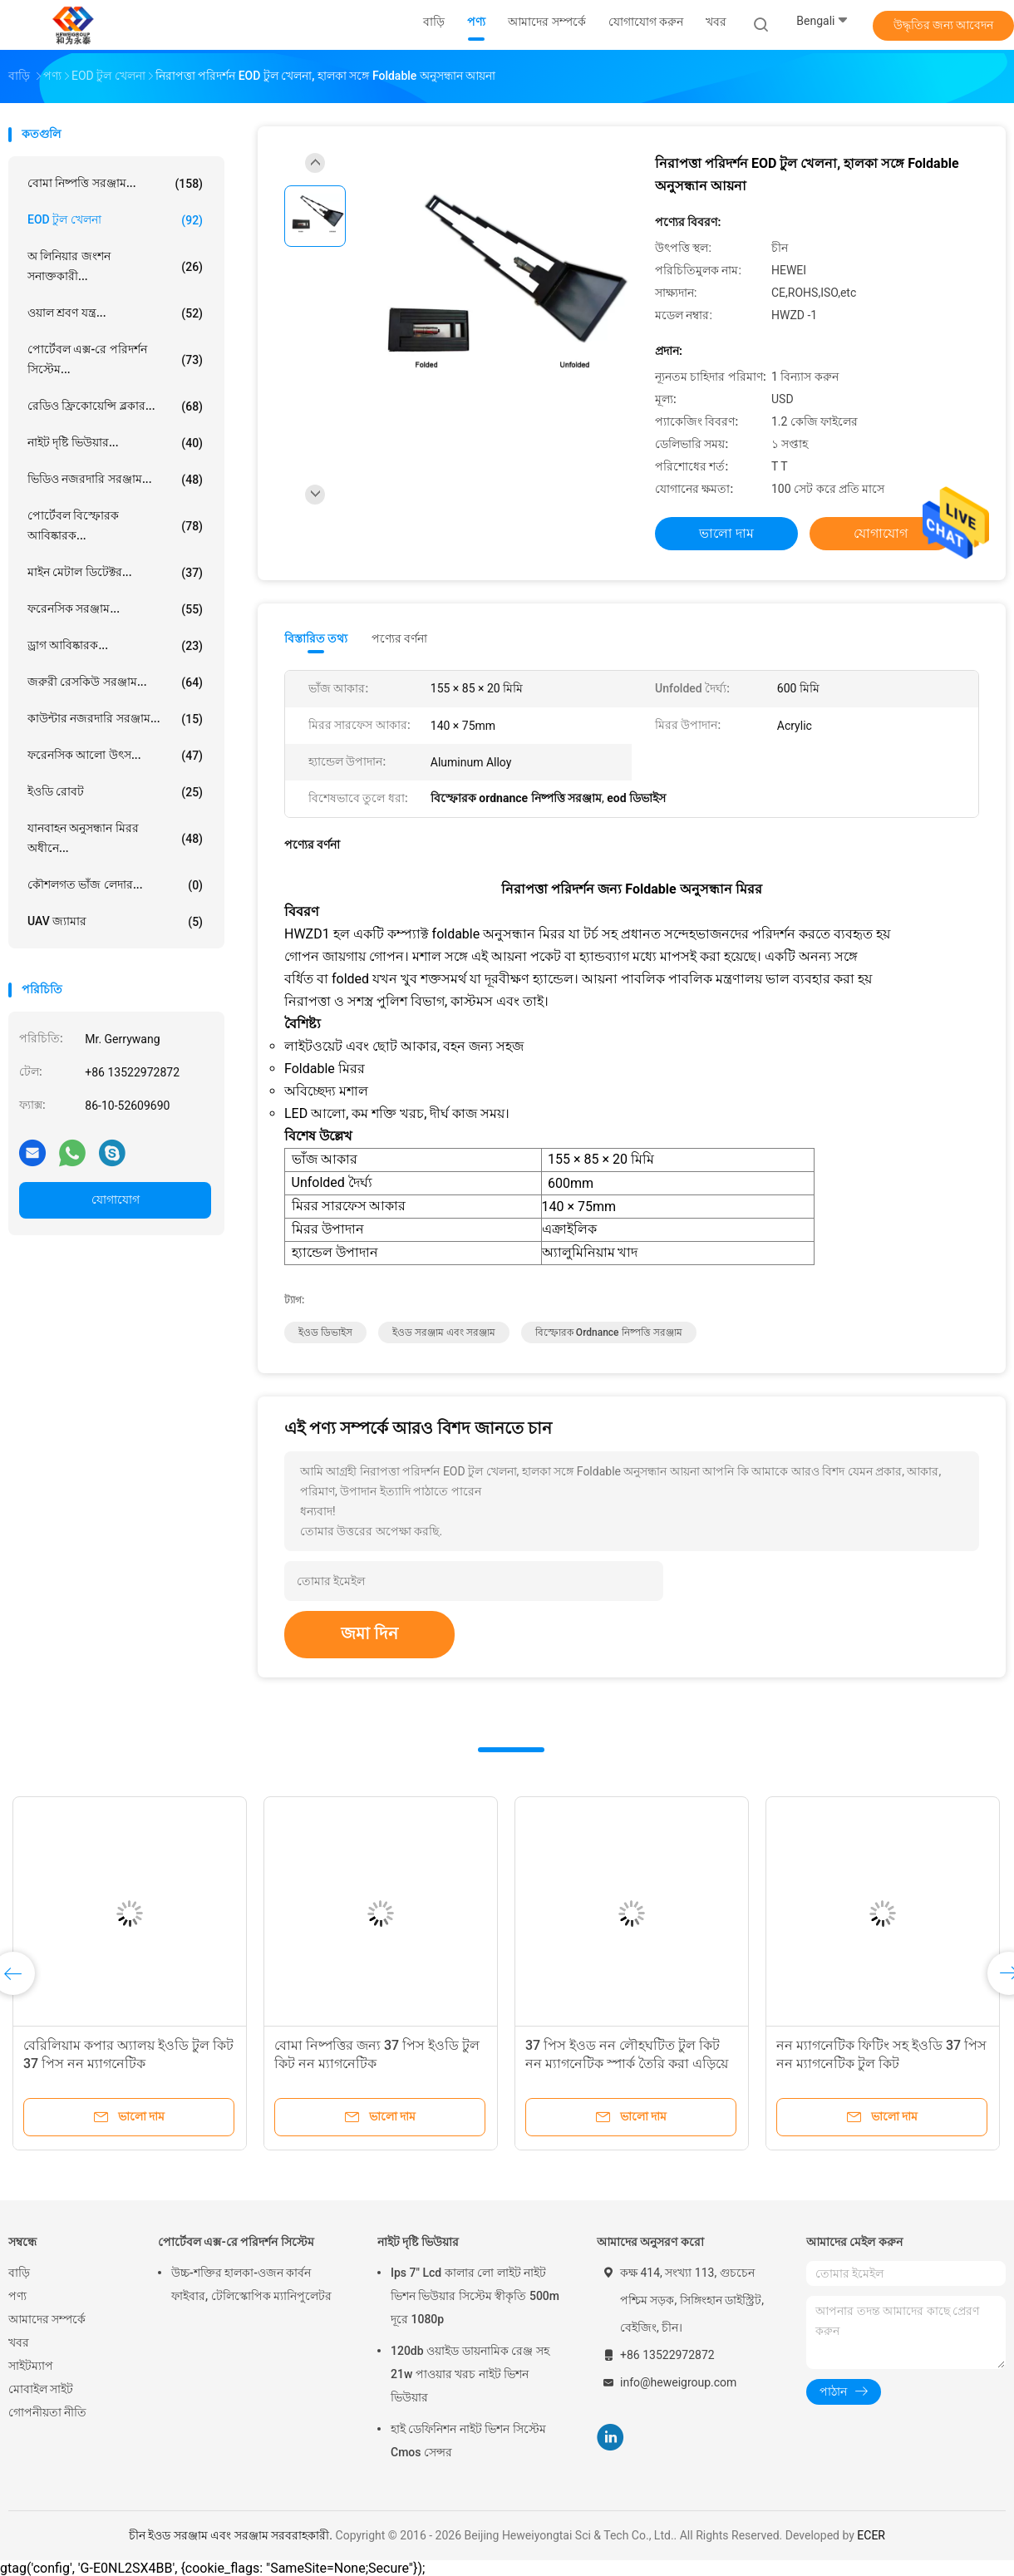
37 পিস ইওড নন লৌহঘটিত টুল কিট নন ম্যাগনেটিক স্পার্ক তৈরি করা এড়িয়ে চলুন (626, 2063)
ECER (871, 2535)
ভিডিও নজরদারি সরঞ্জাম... (115, 479)
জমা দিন (369, 1633)
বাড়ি (19, 2272)
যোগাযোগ (115, 1199)
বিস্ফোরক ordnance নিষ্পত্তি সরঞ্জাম (608, 1332)
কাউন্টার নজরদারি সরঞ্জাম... (115, 719)
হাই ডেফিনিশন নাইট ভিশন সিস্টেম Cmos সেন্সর (468, 2440)
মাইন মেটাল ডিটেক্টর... (115, 572)
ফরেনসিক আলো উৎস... (115, 755)
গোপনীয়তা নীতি (47, 2412)
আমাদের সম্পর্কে (47, 2319)
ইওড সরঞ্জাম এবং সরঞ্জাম (443, 1332)
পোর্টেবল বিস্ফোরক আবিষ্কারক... (115, 525)
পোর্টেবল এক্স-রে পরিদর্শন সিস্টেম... (115, 359)
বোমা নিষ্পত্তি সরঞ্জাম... (115, 183)
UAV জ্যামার (115, 922)
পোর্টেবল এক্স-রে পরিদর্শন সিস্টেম (236, 2241)
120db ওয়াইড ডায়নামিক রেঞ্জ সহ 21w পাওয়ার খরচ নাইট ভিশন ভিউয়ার (470, 2374)
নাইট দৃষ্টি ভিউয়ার (418, 2241)
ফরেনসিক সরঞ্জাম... (115, 609)
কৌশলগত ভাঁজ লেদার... (115, 885)
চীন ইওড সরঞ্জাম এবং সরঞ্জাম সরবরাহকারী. (232, 2535)
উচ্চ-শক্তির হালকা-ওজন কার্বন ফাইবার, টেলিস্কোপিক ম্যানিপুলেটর (251, 2284)
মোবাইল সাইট (40, 2389)
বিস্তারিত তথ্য (316, 638)
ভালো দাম (726, 533)
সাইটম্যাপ (30, 2365)
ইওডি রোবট (115, 792)
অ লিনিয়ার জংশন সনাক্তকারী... (115, 266)
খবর (18, 2342)
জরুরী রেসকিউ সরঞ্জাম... (115, 682)
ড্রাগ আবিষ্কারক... (115, 646)
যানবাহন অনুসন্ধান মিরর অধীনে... (115, 838)
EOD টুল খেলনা (115, 220)
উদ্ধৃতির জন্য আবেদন (943, 25)
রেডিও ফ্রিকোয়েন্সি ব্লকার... (115, 406)
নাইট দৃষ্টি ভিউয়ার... (115, 443)
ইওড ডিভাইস (325, 1332)
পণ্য (17, 2296)
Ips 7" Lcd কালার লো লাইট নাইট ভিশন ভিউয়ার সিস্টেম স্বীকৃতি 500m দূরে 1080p (475, 2296)
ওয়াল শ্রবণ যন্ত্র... (115, 313)
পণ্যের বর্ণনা (399, 638)
